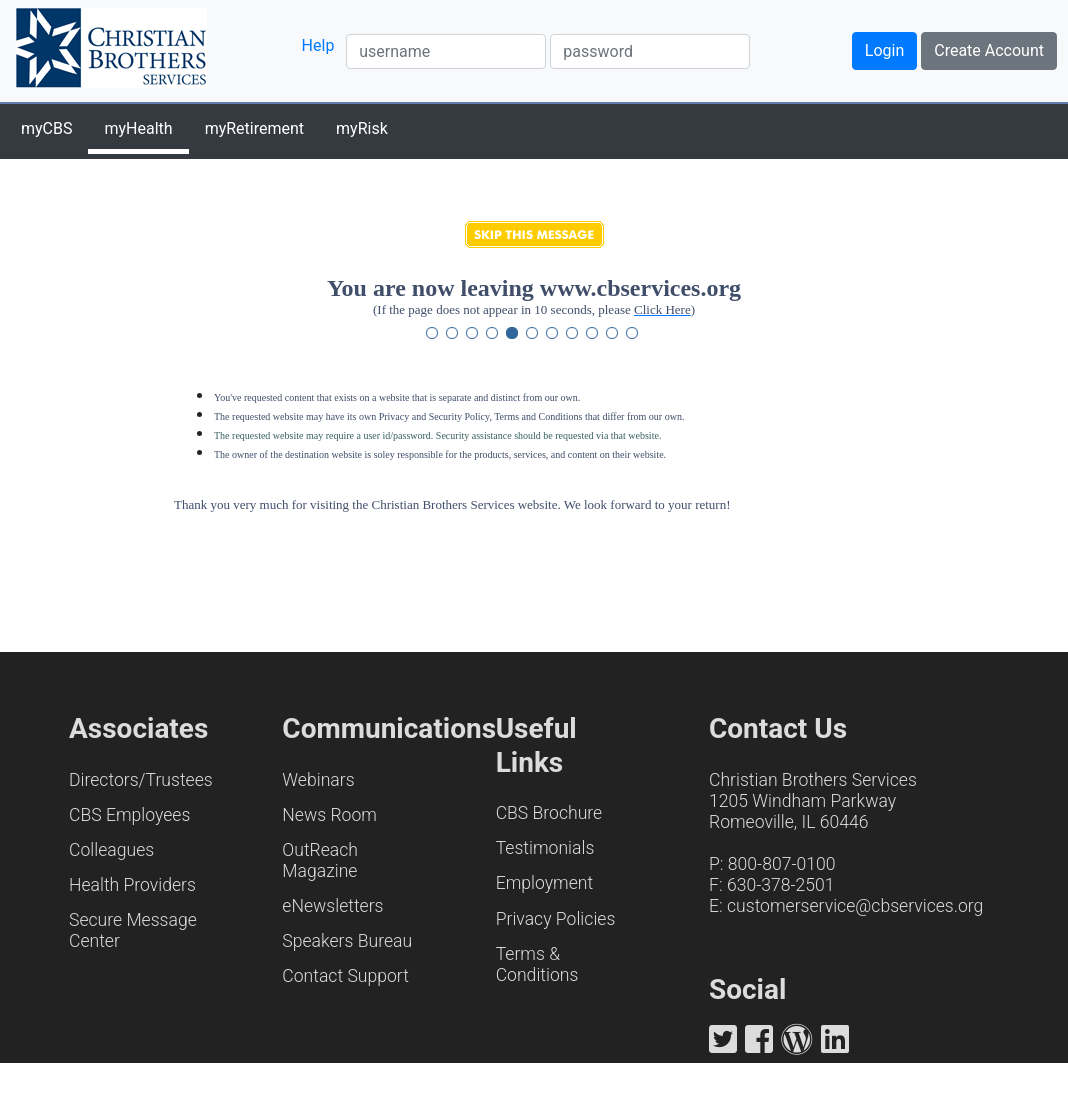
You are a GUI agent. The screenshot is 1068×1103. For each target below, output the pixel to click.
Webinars (318, 780)
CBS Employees (129, 815)
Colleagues (111, 850)
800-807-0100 (782, 864)
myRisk (362, 128)
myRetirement (254, 128)
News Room (329, 815)
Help (318, 45)
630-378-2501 (781, 885)
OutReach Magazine (320, 860)
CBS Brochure (549, 813)
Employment (544, 883)
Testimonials (545, 848)
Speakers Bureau (347, 941)
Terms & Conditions (537, 964)
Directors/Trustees (141, 780)
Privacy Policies (556, 919)
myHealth (138, 128)
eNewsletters (332, 906)
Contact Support (345, 976)
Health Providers (132, 885)
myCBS (46, 128)
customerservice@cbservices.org (855, 906)
